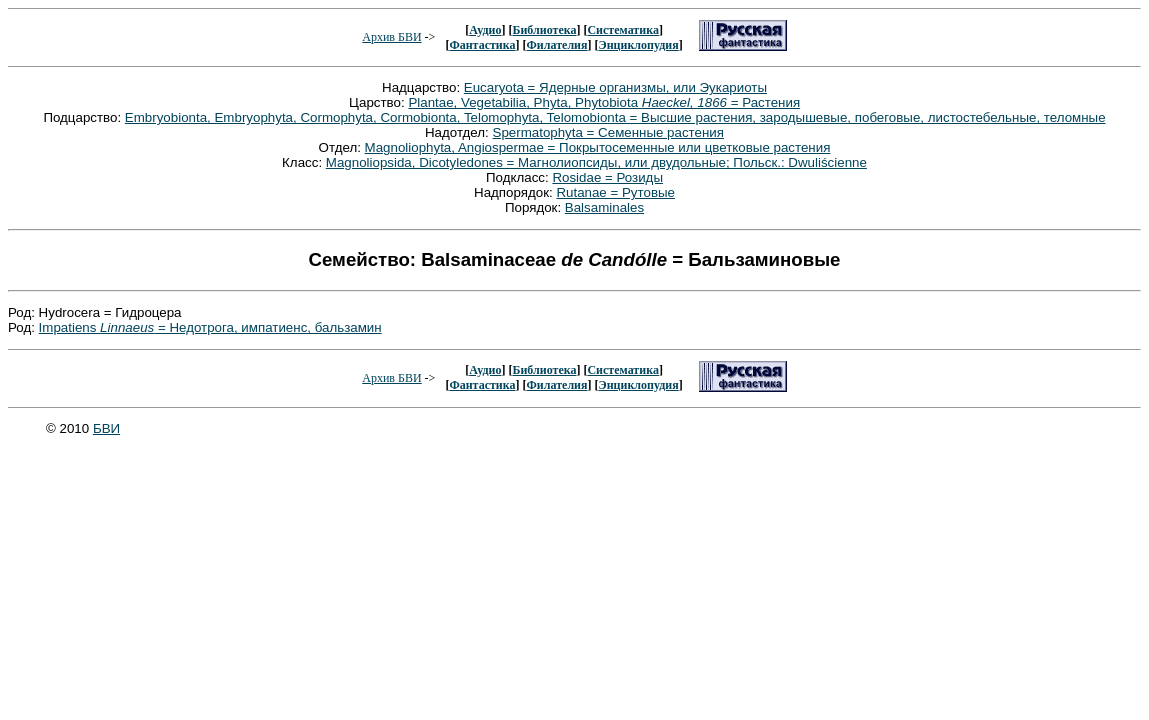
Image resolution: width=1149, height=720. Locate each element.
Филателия (557, 45)
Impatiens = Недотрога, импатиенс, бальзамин (210, 327)
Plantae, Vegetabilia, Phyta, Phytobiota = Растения (604, 102)
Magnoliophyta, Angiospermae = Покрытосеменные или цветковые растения (598, 147)
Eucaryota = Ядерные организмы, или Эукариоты (615, 87)
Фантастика (482, 45)
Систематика (622, 30)
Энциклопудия (639, 45)
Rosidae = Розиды (607, 177)
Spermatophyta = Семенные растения (609, 132)
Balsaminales (604, 207)
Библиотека (544, 30)
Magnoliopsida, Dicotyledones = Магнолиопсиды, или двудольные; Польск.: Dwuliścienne (596, 162)
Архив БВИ (391, 37)
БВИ (106, 428)
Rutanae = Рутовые (615, 192)
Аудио (485, 30)
